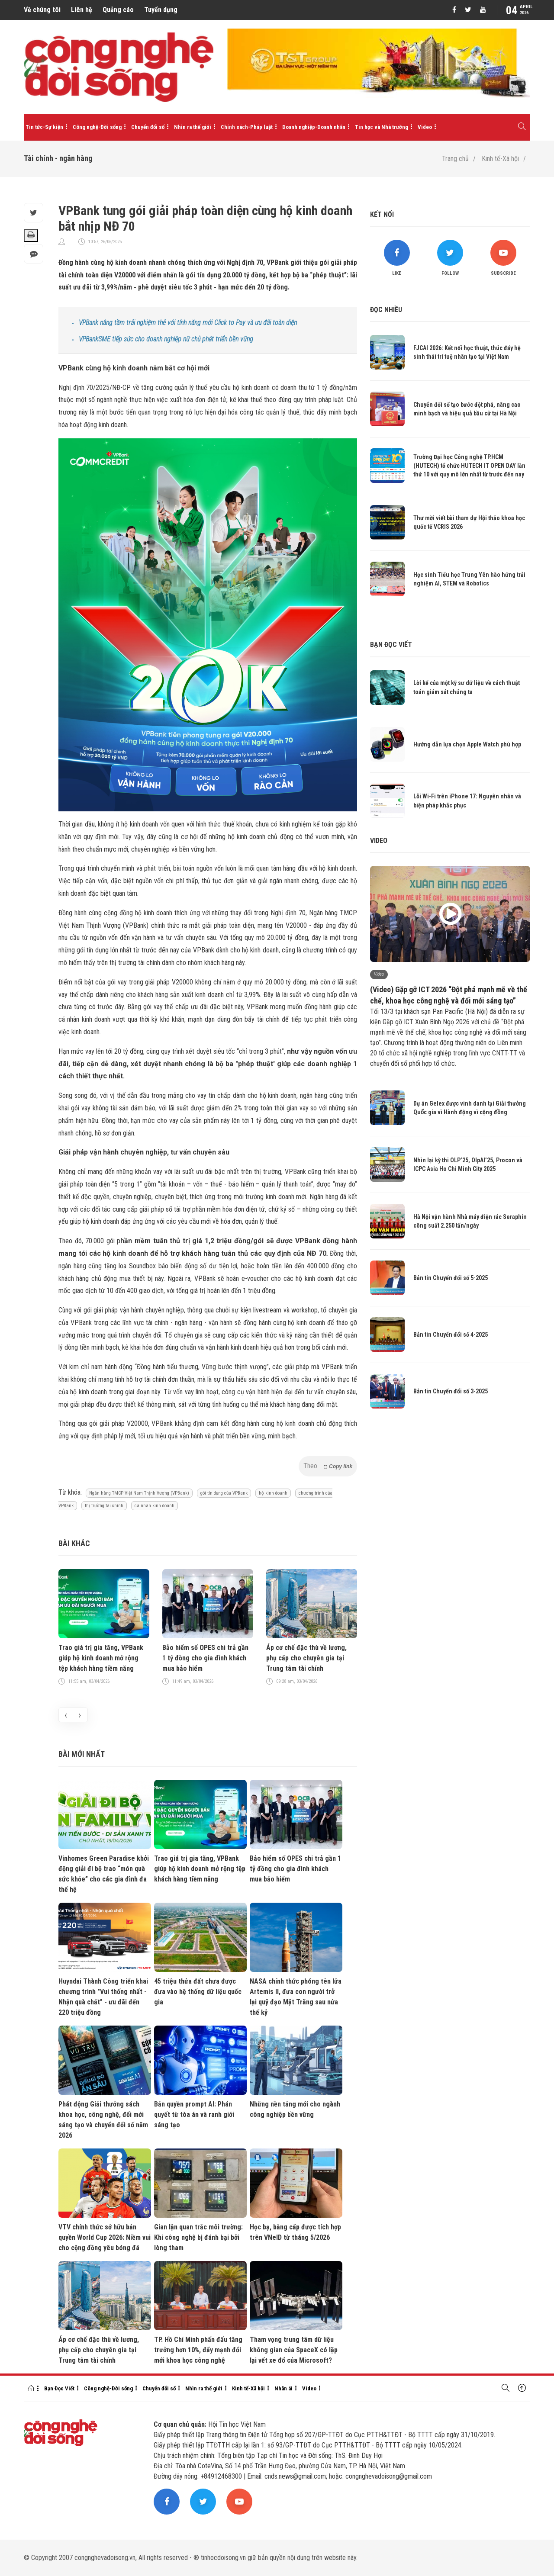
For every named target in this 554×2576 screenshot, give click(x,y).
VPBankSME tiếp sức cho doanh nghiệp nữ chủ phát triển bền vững (166, 339)
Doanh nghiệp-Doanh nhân (313, 127)
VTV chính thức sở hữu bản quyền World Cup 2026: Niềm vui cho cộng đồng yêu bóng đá (104, 2237)
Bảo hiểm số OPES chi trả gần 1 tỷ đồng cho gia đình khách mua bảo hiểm (205, 1657)
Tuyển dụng (160, 10)
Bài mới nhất (81, 1754)
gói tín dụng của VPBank (224, 1493)
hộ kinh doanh (273, 1493)
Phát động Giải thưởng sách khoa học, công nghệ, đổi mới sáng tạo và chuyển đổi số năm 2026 (103, 2119)
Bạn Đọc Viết (59, 2388)
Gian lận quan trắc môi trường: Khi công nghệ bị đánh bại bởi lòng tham (198, 2237)
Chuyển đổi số (147, 127)
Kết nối (382, 214)
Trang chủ (455, 158)
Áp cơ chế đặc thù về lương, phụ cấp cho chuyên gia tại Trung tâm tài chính (306, 1657)
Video (425, 127)
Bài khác (74, 1543)
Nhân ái (283, 2388)
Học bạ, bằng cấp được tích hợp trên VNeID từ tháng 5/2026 (295, 2232)
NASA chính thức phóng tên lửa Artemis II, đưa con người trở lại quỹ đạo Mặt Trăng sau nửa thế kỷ (295, 1996)
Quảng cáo (118, 10)
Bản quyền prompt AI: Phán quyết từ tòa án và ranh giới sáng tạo (194, 2114)
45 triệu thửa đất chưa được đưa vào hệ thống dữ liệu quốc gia (198, 1991)
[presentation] (66, 1715)
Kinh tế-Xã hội (500, 158)
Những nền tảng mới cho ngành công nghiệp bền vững (295, 2109)
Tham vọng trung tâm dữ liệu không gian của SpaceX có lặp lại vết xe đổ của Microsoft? (294, 2349)
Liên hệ (81, 10)
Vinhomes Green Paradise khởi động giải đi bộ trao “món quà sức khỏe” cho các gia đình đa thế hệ (103, 1874)
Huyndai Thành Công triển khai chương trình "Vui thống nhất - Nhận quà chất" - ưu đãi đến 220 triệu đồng (103, 1996)
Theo (327, 1466)
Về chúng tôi (42, 10)
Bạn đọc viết (391, 644)
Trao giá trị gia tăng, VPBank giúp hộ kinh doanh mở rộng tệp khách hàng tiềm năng (100, 1657)
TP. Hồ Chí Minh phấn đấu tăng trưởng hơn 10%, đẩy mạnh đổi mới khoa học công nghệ (198, 2349)
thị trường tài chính (104, 1505)
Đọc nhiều (386, 310)
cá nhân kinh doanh (154, 1505)
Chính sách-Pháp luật (247, 127)
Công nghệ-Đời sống (97, 127)
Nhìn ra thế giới (192, 127)
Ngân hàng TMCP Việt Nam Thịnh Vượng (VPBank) (139, 1493)
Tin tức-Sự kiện (44, 127)
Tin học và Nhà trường (381, 127)
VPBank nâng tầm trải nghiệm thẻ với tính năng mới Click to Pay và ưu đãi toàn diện (188, 322)
